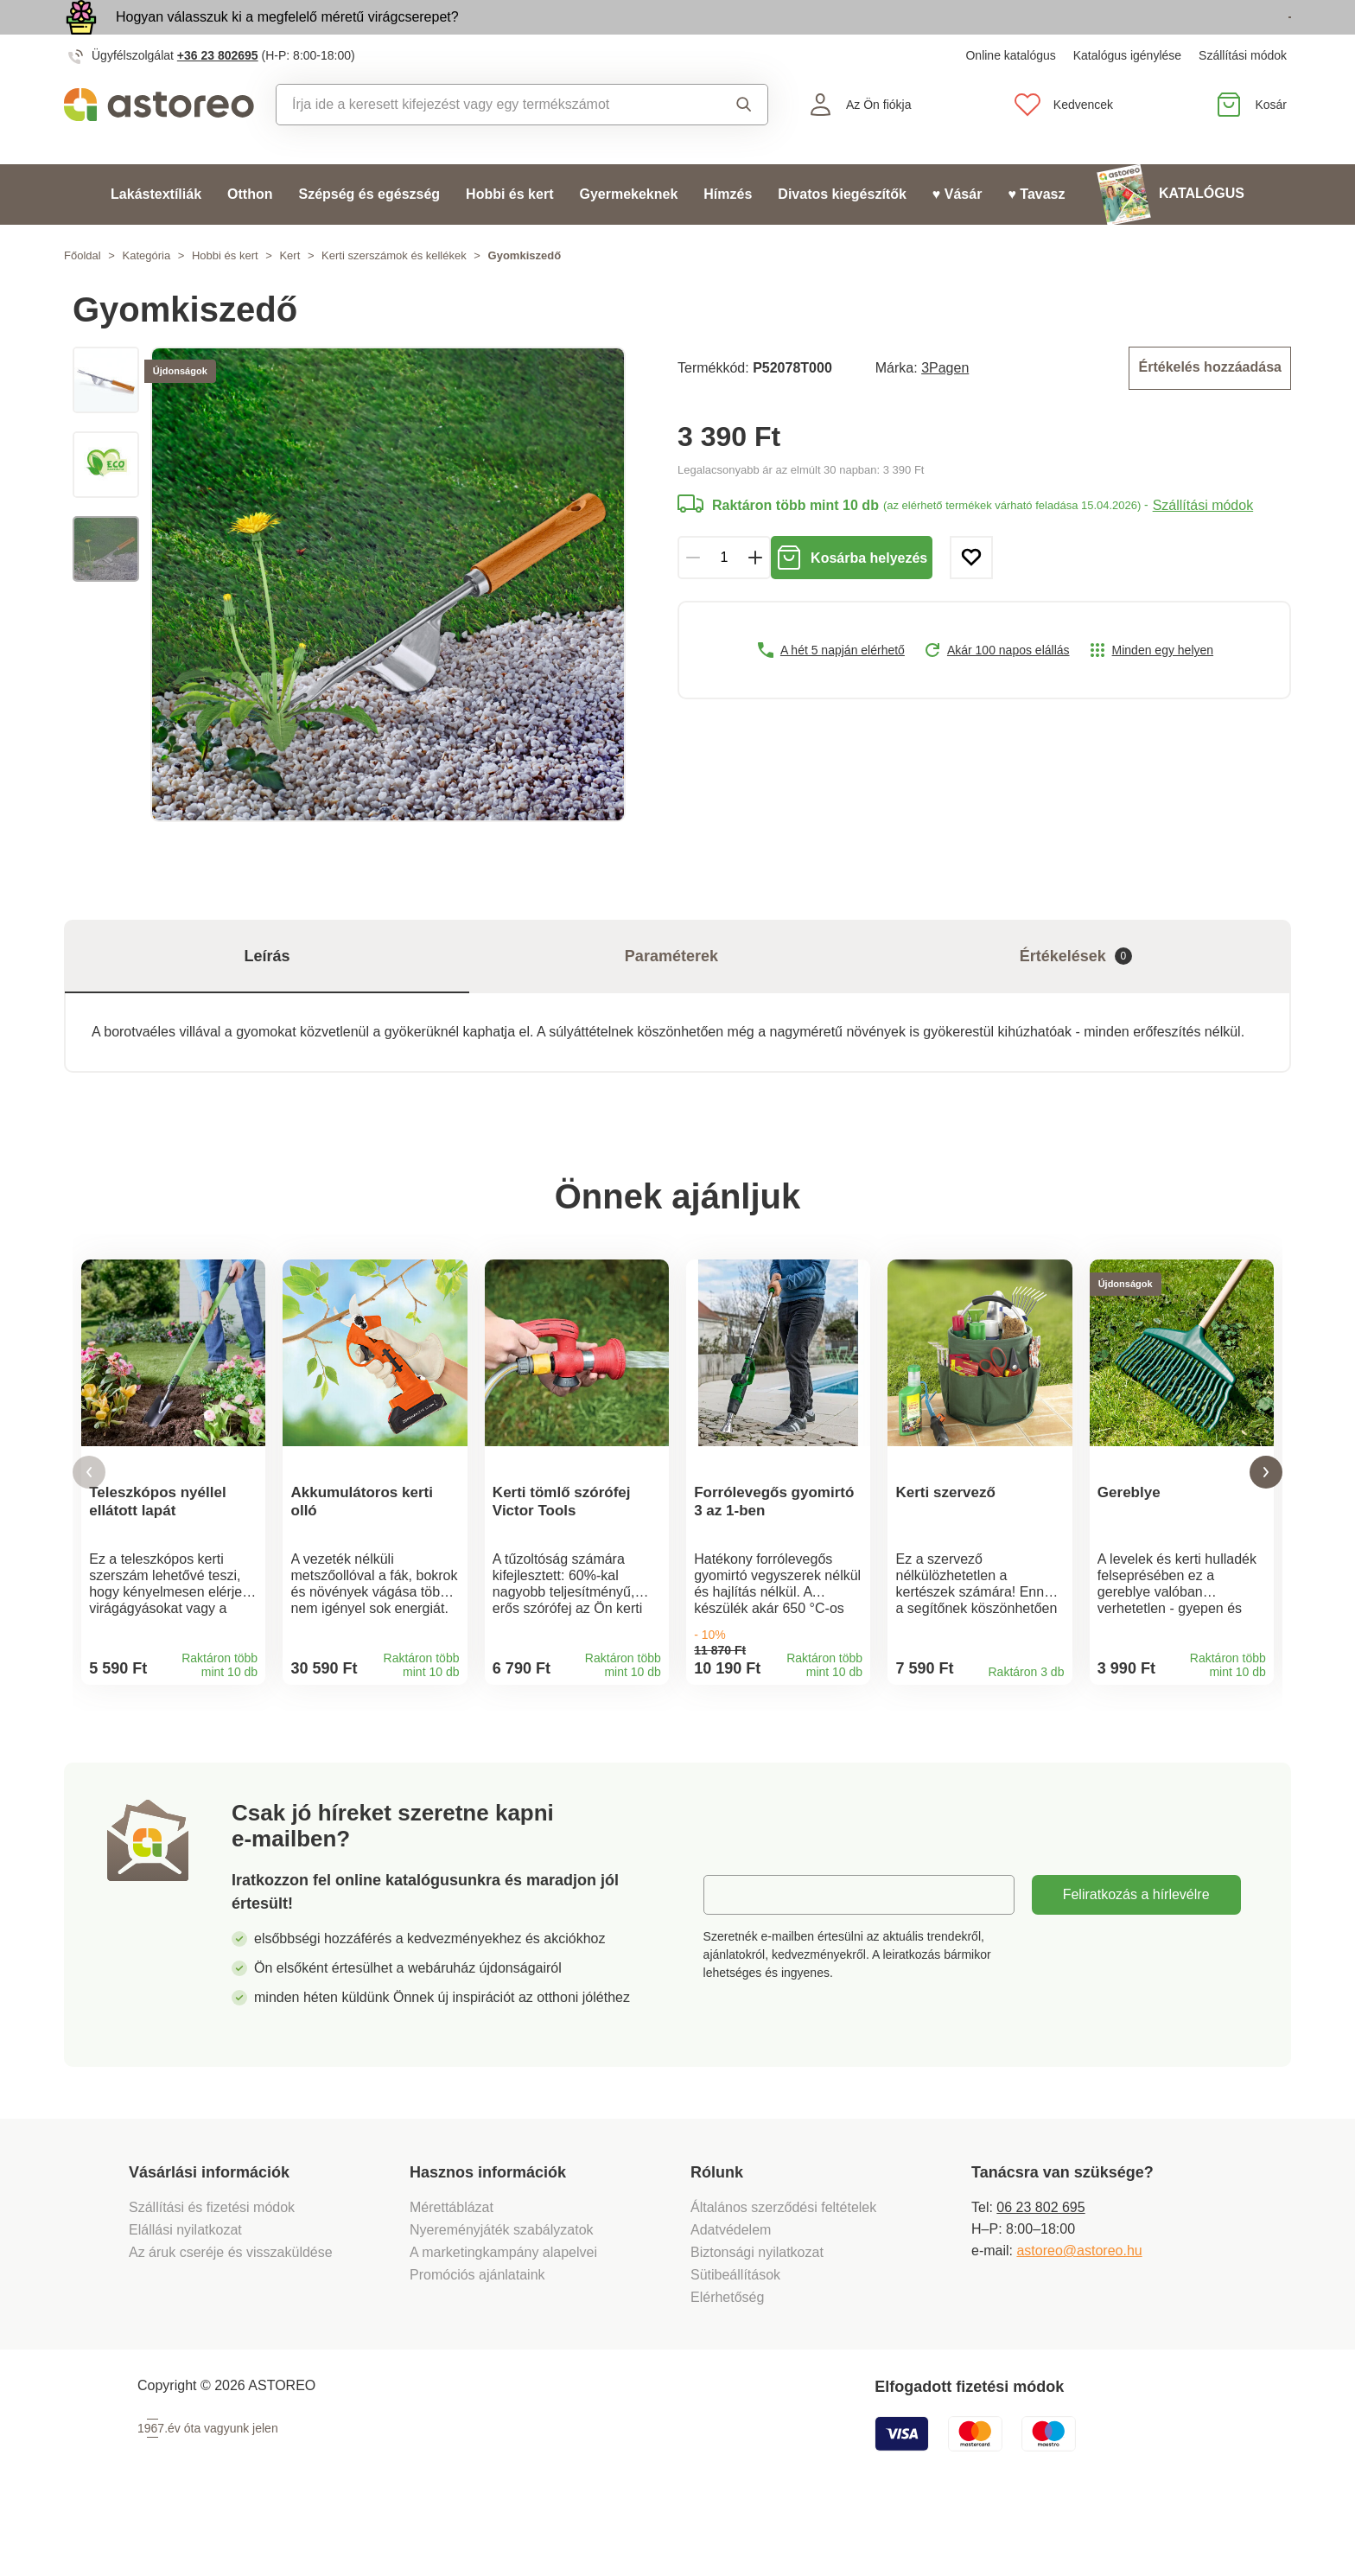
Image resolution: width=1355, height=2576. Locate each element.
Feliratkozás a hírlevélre (1136, 1958)
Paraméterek (671, 995)
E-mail (735, 1958)
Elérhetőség (727, 2361)
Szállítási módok (1243, 95)
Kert (289, 295)
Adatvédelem (730, 2293)
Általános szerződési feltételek (783, 2271)
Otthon (249, 233)
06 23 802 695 (1040, 2271)
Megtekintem (1191, 37)
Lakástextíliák (156, 233)
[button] (89, 1524)
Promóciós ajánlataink (477, 2338)
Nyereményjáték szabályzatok (502, 2293)
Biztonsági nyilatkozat (757, 2316)
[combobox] (485, 144)
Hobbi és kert (509, 233)
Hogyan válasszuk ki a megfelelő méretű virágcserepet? (287, 36)
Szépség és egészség (369, 233)
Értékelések (1076, 996)
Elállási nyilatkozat (185, 2293)
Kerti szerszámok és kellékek (394, 295)
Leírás (266, 995)
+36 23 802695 (217, 95)
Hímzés (727, 233)
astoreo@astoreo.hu (1079, 2314)
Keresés (744, 144)
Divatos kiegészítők (842, 233)
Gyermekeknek (628, 233)
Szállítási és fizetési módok (214, 2271)
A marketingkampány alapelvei (503, 2316)
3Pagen (945, 406)
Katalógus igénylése (1127, 95)
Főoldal (82, 295)
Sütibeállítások (735, 2338)
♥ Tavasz (1036, 233)
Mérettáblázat (451, 2271)
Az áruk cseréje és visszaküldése (231, 2316)
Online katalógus (1010, 95)
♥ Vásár (957, 233)
